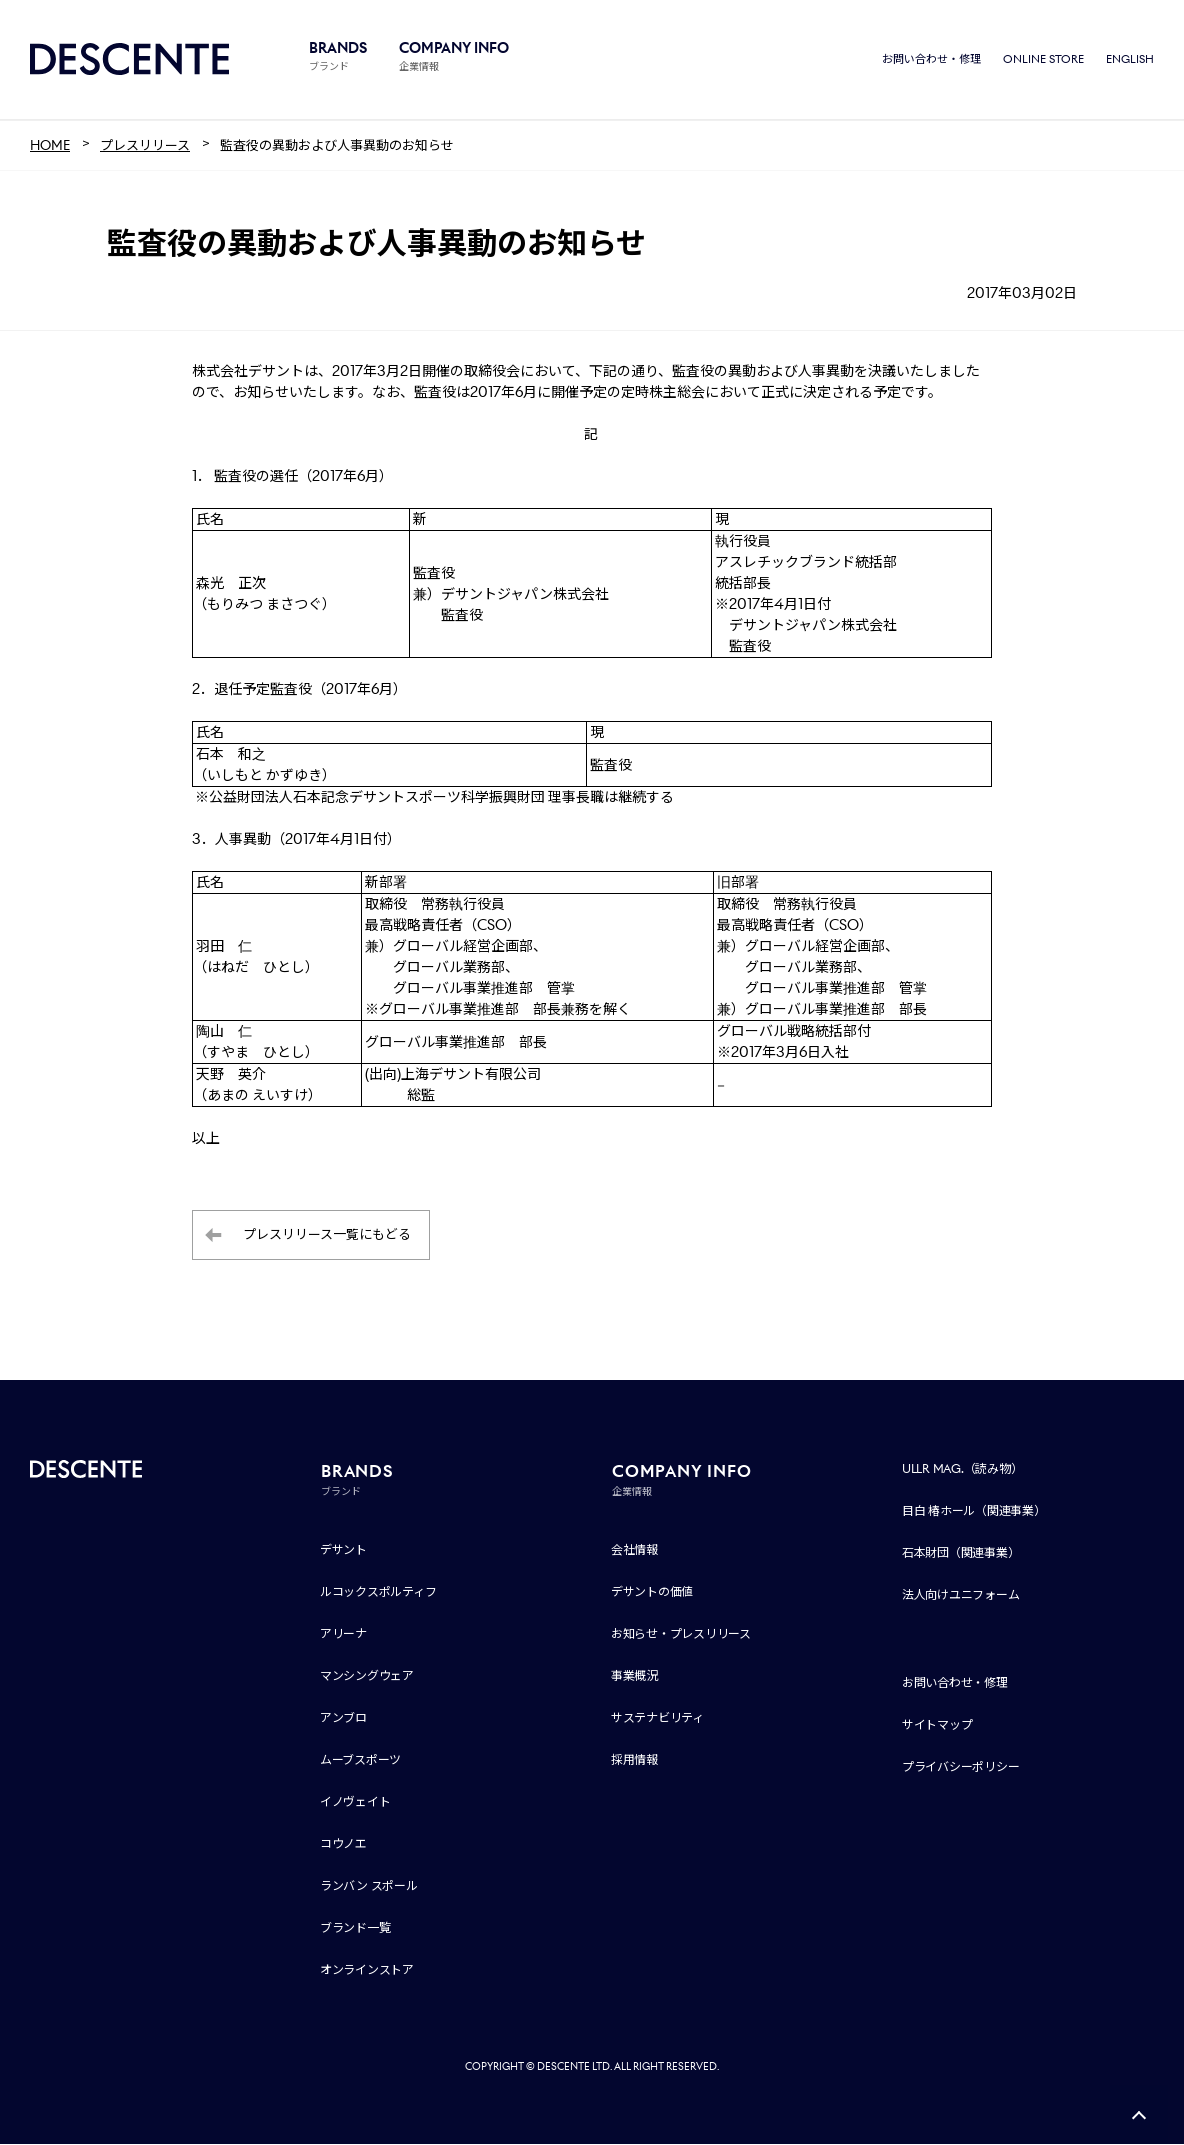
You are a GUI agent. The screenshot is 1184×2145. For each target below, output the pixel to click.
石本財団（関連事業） (961, 1553)
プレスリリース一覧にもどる (327, 1236)
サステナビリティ (657, 1718)
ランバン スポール (369, 1886)
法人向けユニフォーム (961, 1595)
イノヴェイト (355, 1802)
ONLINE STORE (1043, 60)
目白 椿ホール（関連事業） (974, 1511)
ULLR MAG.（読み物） (962, 1469)
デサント (343, 1550)
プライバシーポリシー (961, 1767)
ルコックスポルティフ (378, 1592)
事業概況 (634, 1676)
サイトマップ (937, 1725)
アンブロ (343, 1718)
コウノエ (343, 1844)
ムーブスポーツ (360, 1760)
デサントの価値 (652, 1592)
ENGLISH (1130, 60)
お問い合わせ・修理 (931, 60)
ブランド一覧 (355, 1928)
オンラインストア (367, 1970)
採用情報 (634, 1760)
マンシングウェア (367, 1676)
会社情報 (634, 1550)
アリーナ (343, 1634)
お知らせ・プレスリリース (681, 1634)
